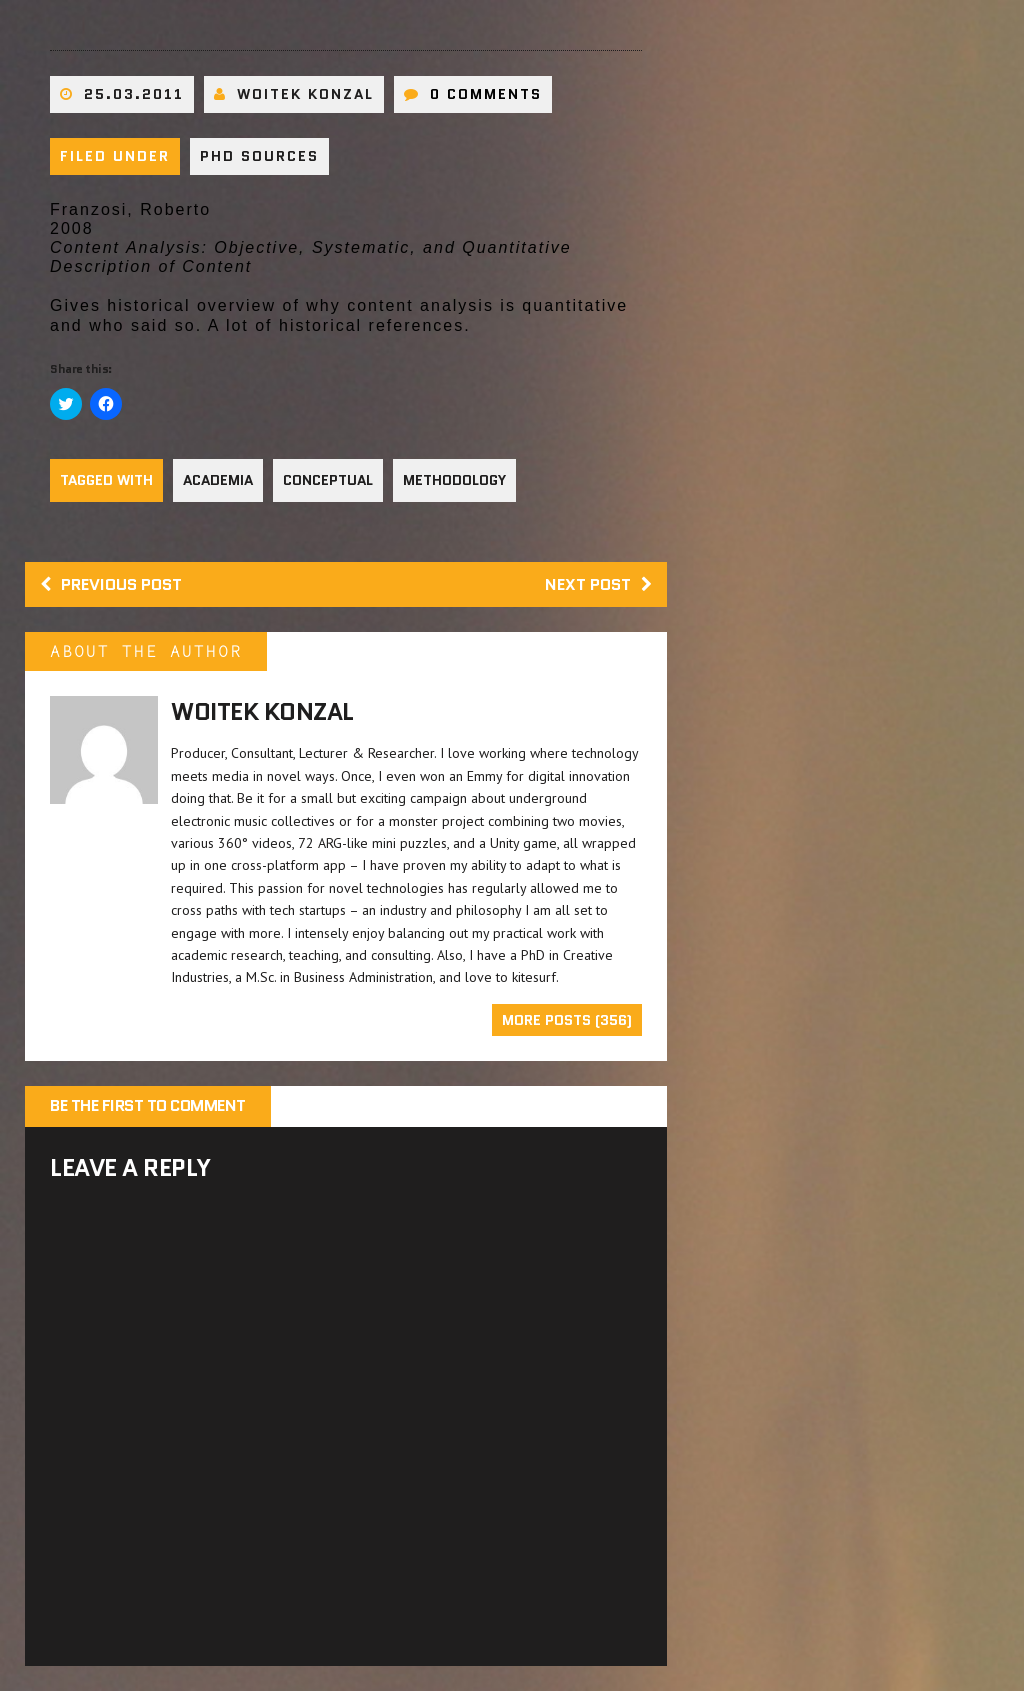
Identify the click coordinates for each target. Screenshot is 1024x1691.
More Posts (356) (567, 1020)
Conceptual (328, 480)
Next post (598, 584)
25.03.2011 (134, 94)
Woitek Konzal (305, 94)
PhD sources (259, 156)
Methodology (454, 480)
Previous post (111, 584)
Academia (218, 480)
